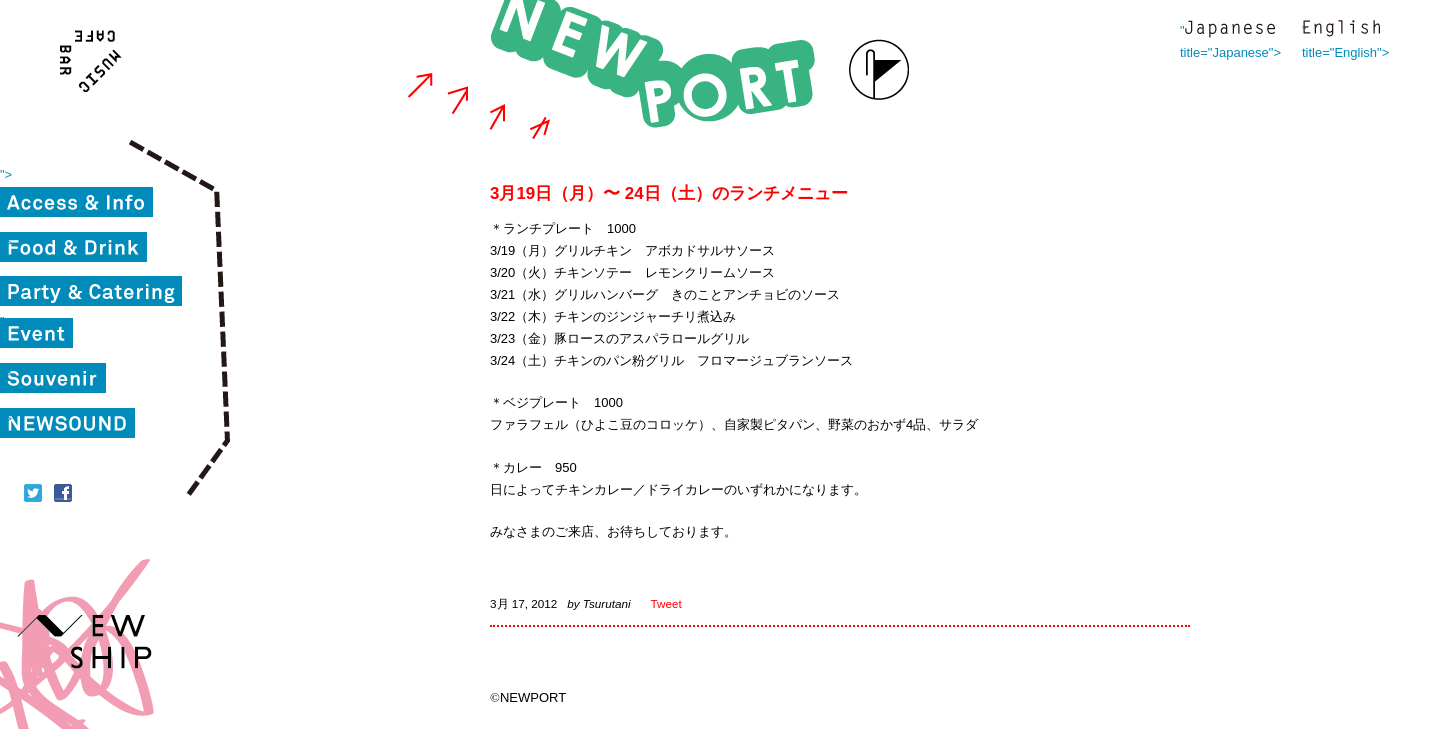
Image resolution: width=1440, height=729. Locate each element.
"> (6, 174)
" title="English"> (1341, 30)
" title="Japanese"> (1230, 30)
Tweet (666, 603)
